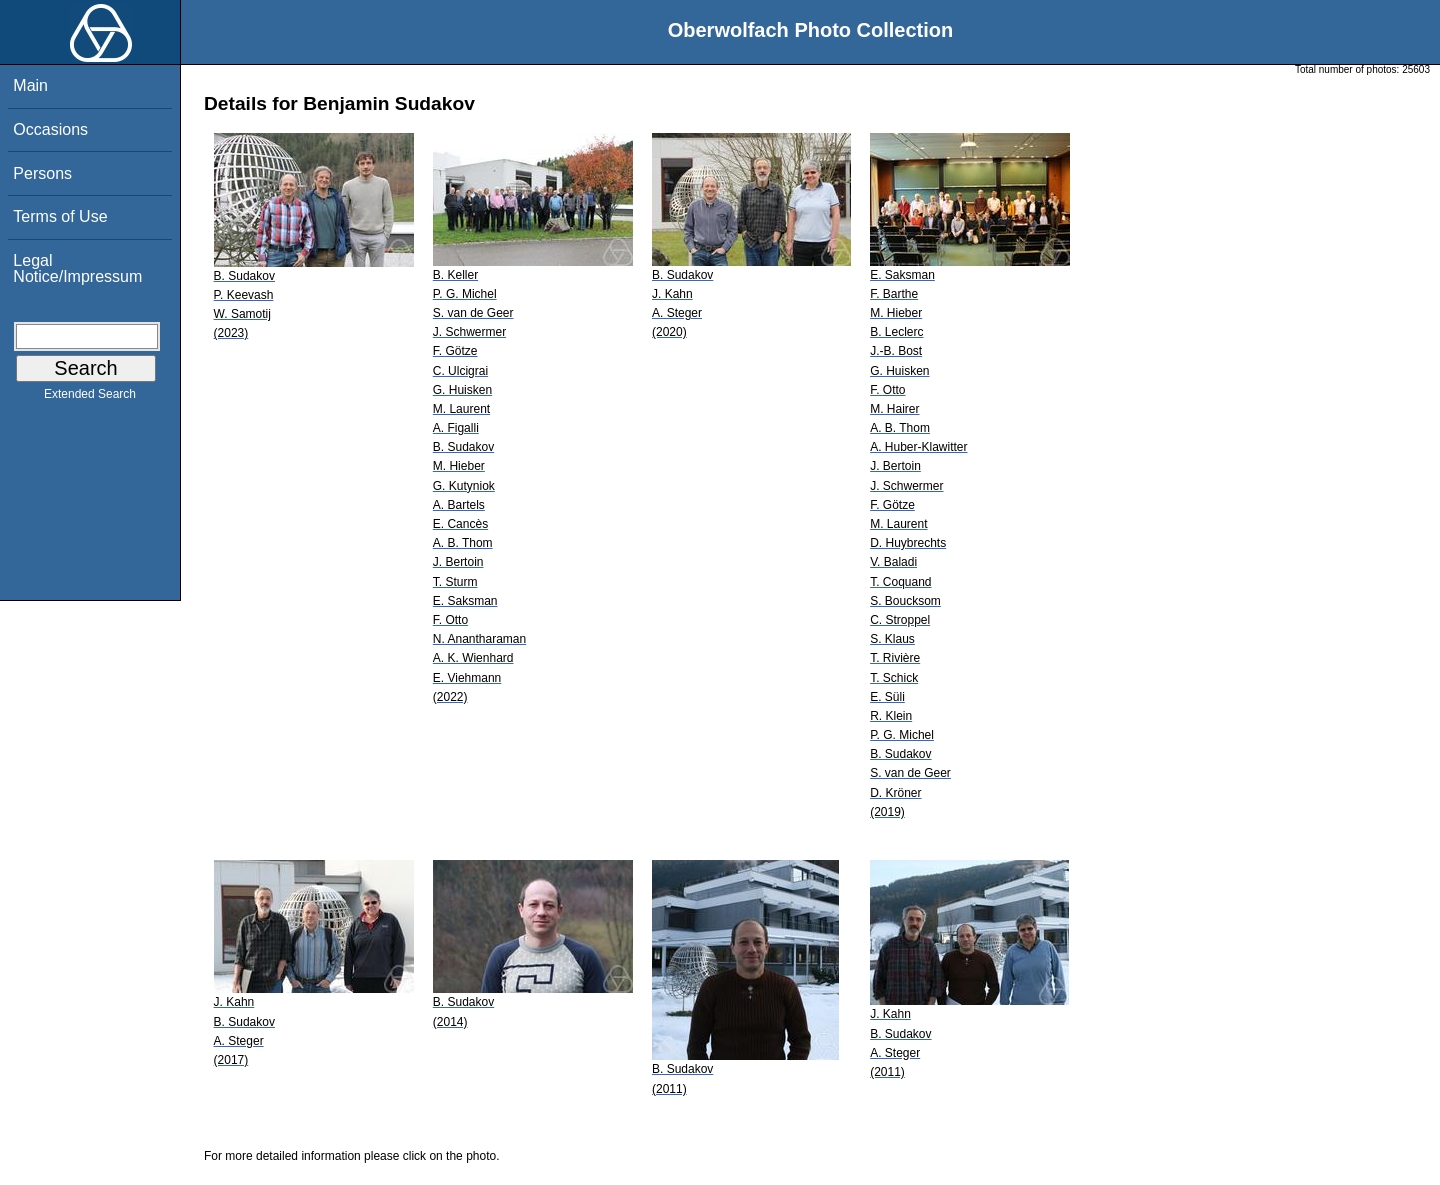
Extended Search (90, 398)
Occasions (50, 129)
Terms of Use (60, 216)
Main (30, 85)
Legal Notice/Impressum (77, 268)
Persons (42, 173)
